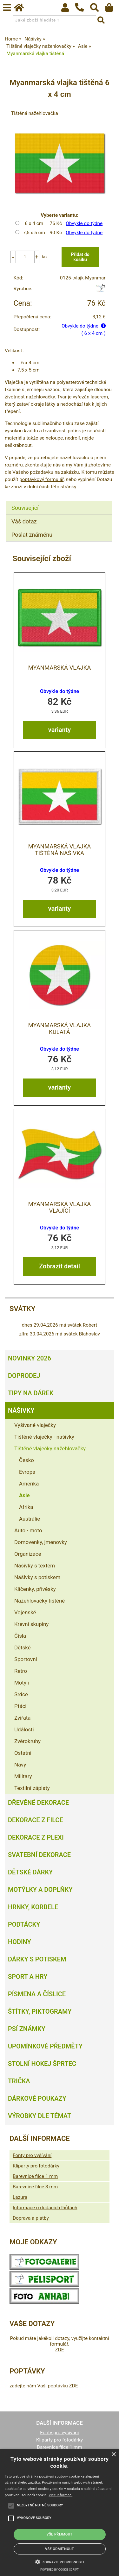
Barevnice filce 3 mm (35, 2187)
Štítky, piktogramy (40, 2011)
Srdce (21, 1694)
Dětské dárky (30, 1872)
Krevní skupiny (31, 1624)
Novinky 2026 (29, 1358)
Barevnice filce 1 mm (35, 2176)
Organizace (27, 1554)
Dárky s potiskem (37, 1959)
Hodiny (19, 1942)
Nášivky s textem (34, 1565)
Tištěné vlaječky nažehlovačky (50, 1448)
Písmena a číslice (37, 1994)
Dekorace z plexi (36, 1837)
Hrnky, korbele (33, 1907)
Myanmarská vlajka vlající (59, 1207)
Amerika (29, 1483)
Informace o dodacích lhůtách (45, 2207)
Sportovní (25, 1659)
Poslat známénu (31, 534)
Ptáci (20, 1706)
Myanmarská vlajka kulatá (59, 1028)
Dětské (22, 1647)
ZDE (59, 2350)
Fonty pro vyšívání (32, 2155)
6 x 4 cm (34, 223)
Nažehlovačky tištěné (39, 1600)
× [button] (113, 2454)
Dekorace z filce (35, 1820)
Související (24, 507)
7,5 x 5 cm (34, 232)
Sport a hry (27, 1976)
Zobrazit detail (59, 1266)
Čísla (20, 1636)
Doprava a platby (31, 2218)
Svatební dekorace (39, 1855)
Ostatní (22, 1753)
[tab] (59, 501)
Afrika (26, 1507)
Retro (20, 1671)
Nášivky (21, 1410)
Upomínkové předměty (45, 2046)
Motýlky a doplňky (40, 1889)
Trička (19, 2081)
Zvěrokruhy (27, 1741)
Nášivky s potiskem (37, 1577)
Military (23, 1776)
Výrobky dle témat (39, 2116)
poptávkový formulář (41, 479)
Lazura (20, 2197)
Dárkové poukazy (37, 2098)
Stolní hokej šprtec (42, 2063)
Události (24, 1729)
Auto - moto (28, 1530)
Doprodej (24, 1375)
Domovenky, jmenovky (40, 1542)
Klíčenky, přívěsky (35, 1589)
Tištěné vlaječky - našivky (44, 1437)
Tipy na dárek (30, 1393)
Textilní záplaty (32, 1788)
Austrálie (29, 1519)
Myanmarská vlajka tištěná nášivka (59, 849)
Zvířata (22, 1718)
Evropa (27, 1472)
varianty (59, 730)
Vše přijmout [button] (60, 2534)
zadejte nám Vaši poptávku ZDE (44, 2386)
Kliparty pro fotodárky (36, 2166)
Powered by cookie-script (59, 2569)
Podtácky (24, 1924)
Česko (26, 1460)
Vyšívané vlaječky (35, 1425)
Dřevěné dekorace (38, 1802)
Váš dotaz (24, 521)
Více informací (60, 2495)
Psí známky (26, 2029)
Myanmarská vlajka (59, 668)
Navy (20, 1764)
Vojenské (25, 1612)
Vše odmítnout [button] (59, 2549)
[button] (59, 2561)
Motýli (21, 1682)
